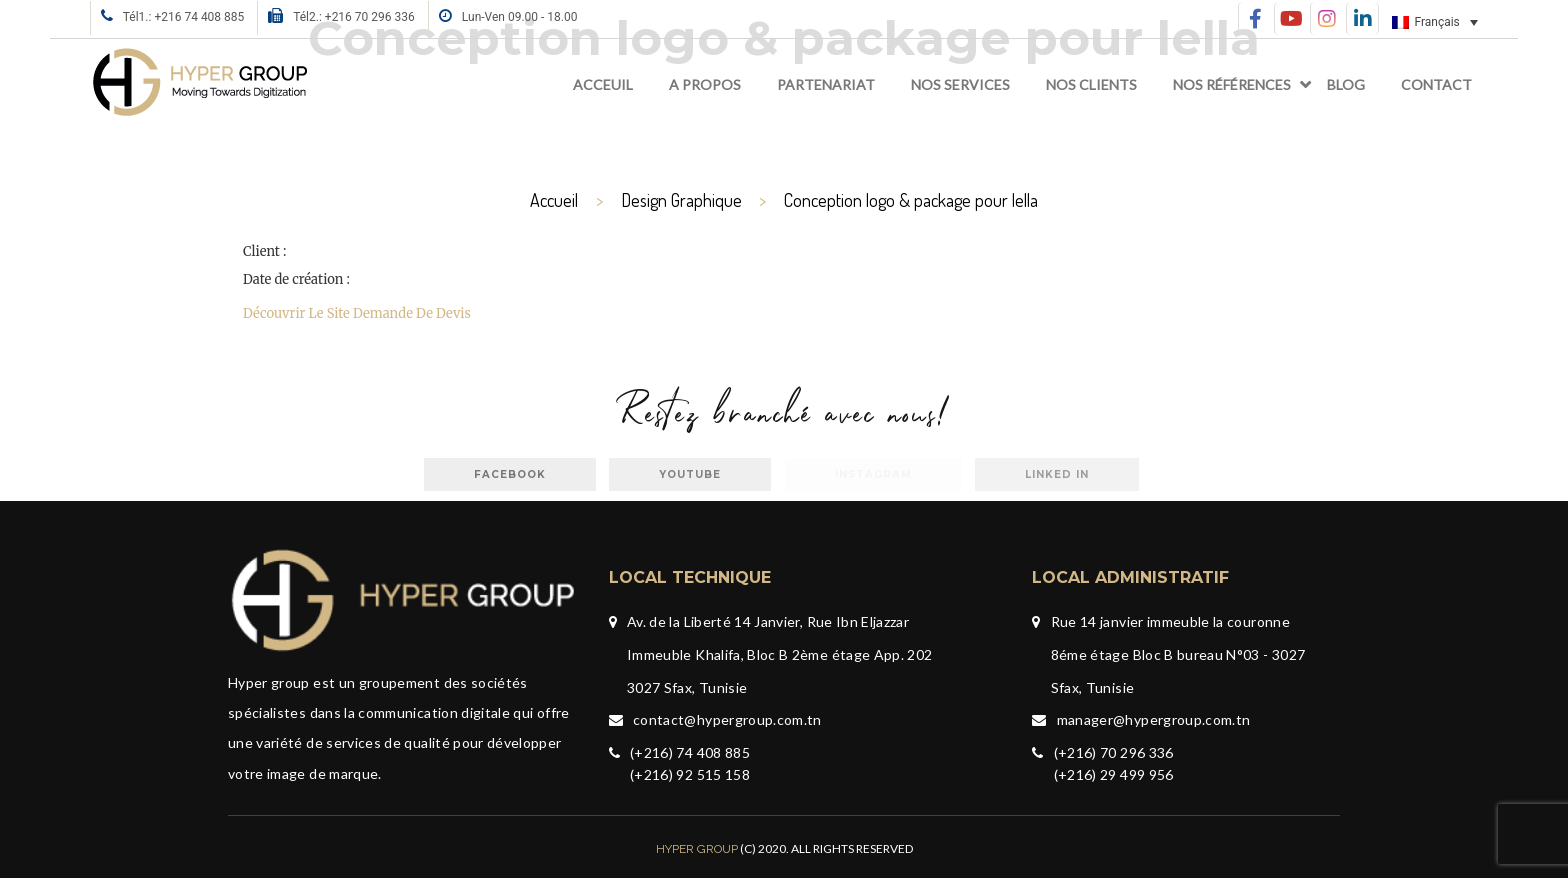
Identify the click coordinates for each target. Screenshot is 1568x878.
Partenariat (826, 84)
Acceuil (603, 84)
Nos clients (1091, 84)
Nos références (1232, 84)
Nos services (960, 84)
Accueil (554, 200)
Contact (1436, 84)
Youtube (690, 474)
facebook (510, 474)
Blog (1346, 84)
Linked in (1057, 474)
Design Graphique (681, 200)
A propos (705, 84)
